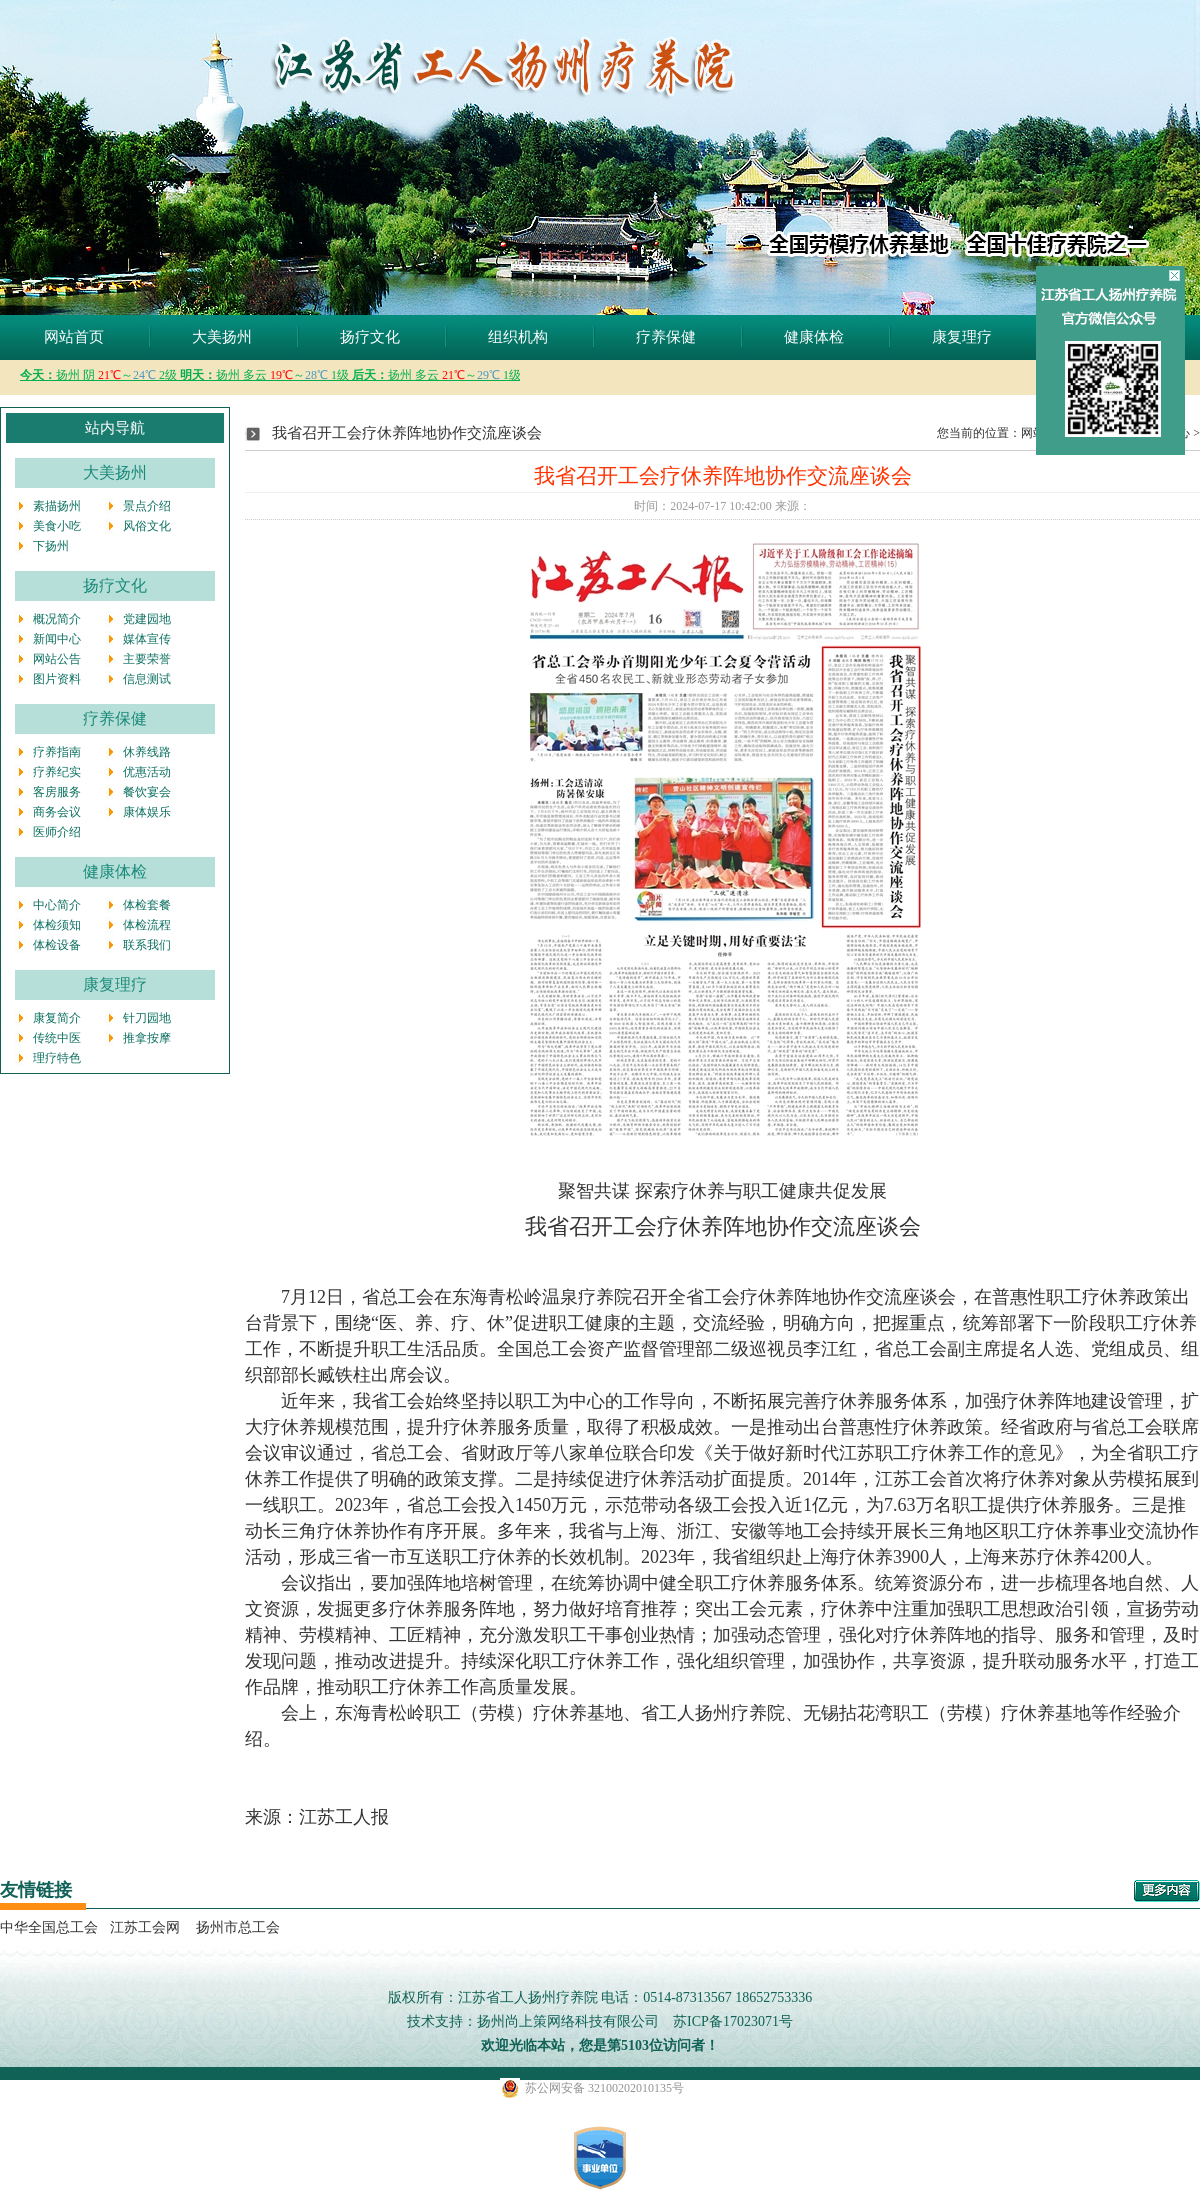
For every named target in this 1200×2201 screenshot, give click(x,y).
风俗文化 (147, 526)
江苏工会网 (145, 1927)
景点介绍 (147, 506)
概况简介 (57, 619)
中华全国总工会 (49, 1927)
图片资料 (57, 679)
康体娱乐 (147, 812)
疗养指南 (57, 752)
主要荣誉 (147, 659)
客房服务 (57, 792)
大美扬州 (222, 337)
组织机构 (518, 337)
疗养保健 (666, 337)
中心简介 (57, 905)
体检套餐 (147, 905)
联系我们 (147, 945)
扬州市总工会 (236, 1927)
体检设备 (57, 945)
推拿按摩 (147, 1038)
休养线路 (147, 752)
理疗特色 (57, 1058)
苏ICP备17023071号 (733, 2021)
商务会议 (57, 812)
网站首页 (74, 337)
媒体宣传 (147, 639)
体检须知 (57, 925)
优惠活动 (147, 772)
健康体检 (814, 337)
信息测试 (147, 679)
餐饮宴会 (147, 792)
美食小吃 (57, 526)
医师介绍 (57, 832)
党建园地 (147, 619)
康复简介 (57, 1018)
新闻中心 (57, 639)
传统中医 (57, 1038)
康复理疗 (962, 337)
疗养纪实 (57, 772)
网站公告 (57, 659)
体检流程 (147, 925)
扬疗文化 (370, 337)
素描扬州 (57, 506)
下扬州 (51, 546)
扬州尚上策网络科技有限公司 (568, 2021)
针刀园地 (147, 1018)
